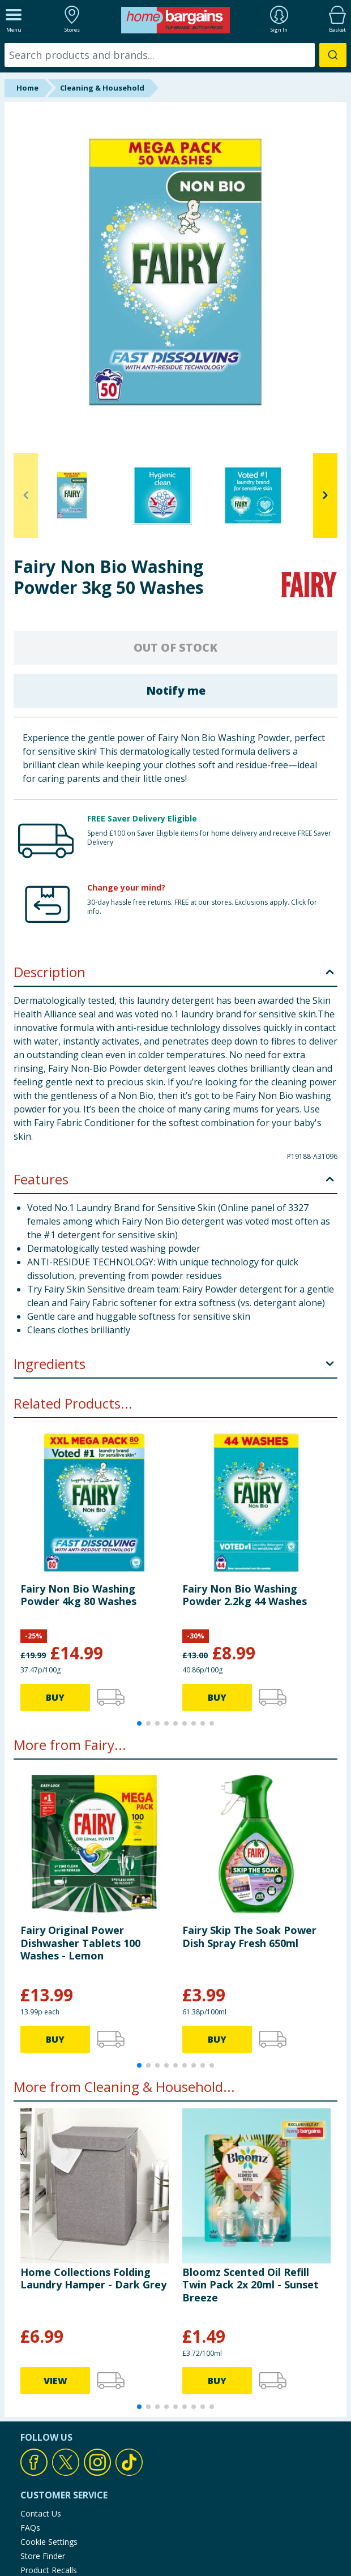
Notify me (176, 690)
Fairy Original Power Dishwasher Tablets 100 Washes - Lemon (80, 1942)
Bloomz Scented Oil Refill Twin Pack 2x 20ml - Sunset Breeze (250, 2284)
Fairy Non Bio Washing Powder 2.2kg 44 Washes (244, 1595)
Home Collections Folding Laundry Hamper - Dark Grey (93, 2278)
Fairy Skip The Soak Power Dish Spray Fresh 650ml (249, 1936)
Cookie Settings (49, 2541)
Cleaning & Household (102, 88)
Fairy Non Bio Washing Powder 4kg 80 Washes (78, 1595)
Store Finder (42, 2556)
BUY (55, 1697)
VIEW (55, 2380)
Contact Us (40, 2513)
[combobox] (175, 55)
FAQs (30, 2527)
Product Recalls (48, 2570)
